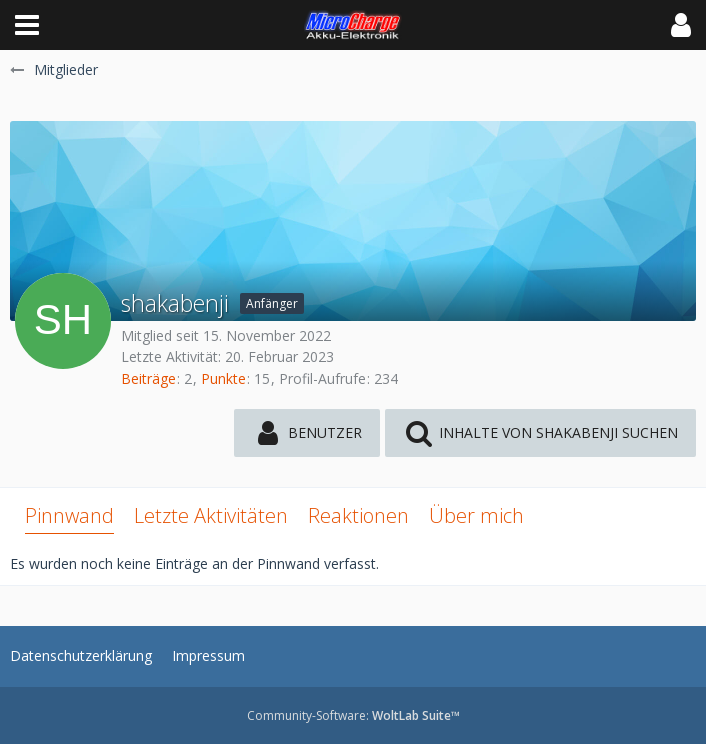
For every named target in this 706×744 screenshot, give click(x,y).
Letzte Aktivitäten (211, 515)
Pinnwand (69, 515)
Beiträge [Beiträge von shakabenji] (148, 378)
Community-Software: (353, 715)
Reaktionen (358, 515)
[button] (27, 25)
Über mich (476, 515)
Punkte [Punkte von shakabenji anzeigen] (223, 378)
